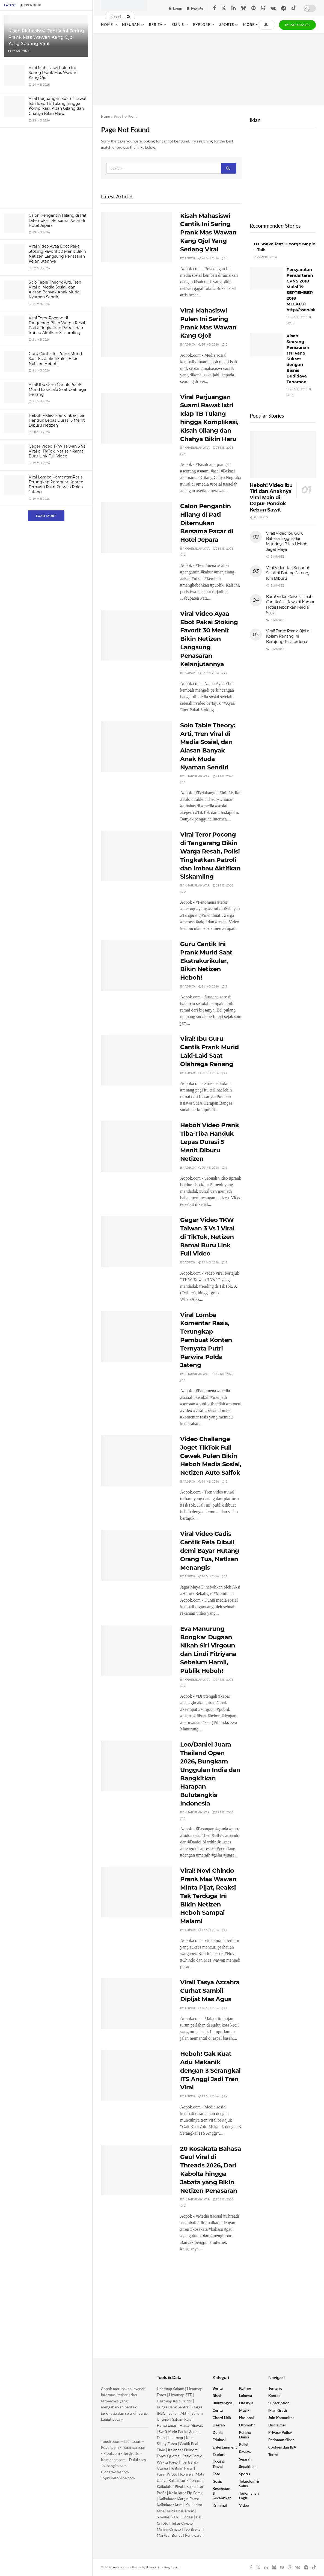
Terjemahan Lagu (249, 2495)
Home (107, 24)
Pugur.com (110, 2447)
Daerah (219, 2425)
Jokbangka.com (114, 2465)
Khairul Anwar (197, 447)
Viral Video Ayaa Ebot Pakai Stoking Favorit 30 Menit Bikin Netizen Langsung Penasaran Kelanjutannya (57, 254)
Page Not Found (125, 116)
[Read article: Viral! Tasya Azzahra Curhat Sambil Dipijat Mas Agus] (136, 2003)
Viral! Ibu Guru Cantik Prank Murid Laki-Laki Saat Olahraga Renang (57, 389)
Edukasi (219, 2439)
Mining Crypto (169, 2529)
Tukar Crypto (182, 2523)
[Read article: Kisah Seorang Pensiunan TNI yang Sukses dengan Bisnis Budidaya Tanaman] (266, 344)
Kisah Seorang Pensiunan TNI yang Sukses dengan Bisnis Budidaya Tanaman (298, 358)
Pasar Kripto (167, 2474)
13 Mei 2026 (208, 2096)
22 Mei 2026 (208, 672)
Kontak (274, 2395)
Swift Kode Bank (172, 2431)
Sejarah (245, 2459)
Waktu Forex (167, 2462)
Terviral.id (131, 2453)
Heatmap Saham (170, 2388)
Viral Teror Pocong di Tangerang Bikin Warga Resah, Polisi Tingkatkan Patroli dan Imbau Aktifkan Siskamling (58, 325)
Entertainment (225, 2447)
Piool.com (111, 2453)
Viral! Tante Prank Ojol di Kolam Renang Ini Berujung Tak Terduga (288, 636)
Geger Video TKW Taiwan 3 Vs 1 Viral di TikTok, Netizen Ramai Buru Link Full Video (58, 451)
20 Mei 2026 (208, 1167)
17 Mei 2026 (223, 1679)
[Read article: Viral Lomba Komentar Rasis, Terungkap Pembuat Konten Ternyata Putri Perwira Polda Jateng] (136, 1336)
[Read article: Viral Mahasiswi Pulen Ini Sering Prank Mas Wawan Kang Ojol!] (136, 332)
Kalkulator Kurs (169, 2504)
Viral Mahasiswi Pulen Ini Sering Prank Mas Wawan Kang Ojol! (53, 72)
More (248, 24)
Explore (201, 24)
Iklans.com (132, 2441)
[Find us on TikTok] (294, 8)
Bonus (177, 2535)
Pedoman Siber (281, 2439)
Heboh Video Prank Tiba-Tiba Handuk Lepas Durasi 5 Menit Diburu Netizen (57, 420)
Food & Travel (219, 2464)
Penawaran (194, 2535)
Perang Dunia (245, 2434)
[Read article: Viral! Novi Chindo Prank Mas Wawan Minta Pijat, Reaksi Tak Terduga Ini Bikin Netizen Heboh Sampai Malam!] (136, 1892)
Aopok (190, 258)
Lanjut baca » (112, 2419)
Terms (273, 2454)
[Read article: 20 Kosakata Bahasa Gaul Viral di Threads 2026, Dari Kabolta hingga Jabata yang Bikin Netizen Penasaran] (136, 2170)
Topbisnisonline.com (118, 2478)
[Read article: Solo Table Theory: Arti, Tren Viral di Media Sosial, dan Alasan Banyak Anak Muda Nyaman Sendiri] (136, 746)
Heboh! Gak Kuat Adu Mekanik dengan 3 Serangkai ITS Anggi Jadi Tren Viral (210, 2070)
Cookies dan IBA (282, 2447)
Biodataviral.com (115, 2472)
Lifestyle (246, 2403)
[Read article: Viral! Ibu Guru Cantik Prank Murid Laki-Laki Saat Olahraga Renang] (136, 1060)
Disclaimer (277, 2425)
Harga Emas (167, 2425)
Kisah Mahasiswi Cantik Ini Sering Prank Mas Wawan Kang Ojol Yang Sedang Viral (46, 37)
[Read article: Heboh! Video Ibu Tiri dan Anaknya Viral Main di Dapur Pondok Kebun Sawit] (283, 454)
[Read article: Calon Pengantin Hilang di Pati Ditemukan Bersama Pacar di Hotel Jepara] (136, 527)
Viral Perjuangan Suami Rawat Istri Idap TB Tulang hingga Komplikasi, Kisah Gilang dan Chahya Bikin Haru (58, 106)
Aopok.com (121, 2567)
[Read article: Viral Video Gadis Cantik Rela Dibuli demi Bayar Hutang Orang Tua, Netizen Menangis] (136, 1555)
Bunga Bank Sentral (173, 2407)
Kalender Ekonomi (183, 2449)
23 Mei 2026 (223, 447)
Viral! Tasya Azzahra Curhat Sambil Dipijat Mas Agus (210, 1991)
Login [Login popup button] (175, 8)
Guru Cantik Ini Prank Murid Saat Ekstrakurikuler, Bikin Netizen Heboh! (55, 358)
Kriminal (220, 2505)
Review (245, 2451)
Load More (46, 515)
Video (244, 2505)
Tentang (275, 2388)
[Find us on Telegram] (283, 8)
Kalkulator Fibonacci (185, 2480)
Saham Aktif (178, 2413)
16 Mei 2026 (208, 2008)
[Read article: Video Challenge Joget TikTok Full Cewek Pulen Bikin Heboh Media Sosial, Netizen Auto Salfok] (136, 1460)
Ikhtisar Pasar (182, 2468)
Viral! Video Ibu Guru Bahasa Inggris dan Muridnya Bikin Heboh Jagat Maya (287, 541)
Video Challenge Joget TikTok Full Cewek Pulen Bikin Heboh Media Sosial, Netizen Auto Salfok (210, 1455)
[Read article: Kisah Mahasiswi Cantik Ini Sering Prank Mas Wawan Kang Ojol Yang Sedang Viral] (136, 237)
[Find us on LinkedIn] (233, 8)
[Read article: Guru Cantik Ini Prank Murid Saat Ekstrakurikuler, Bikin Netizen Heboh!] (136, 965)
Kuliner (245, 2388)
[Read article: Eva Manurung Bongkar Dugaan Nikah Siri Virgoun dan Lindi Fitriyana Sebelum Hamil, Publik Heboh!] (136, 1650)
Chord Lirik (222, 2417)
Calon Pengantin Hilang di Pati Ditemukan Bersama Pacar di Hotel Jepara (58, 220)
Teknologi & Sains (249, 2483)
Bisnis (177, 24)
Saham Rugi (182, 2419)
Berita (156, 24)
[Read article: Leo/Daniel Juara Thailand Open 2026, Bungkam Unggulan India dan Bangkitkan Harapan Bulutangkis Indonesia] (136, 1766)
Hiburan (131, 24)
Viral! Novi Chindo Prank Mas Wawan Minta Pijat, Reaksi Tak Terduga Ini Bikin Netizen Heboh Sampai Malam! (208, 1896)
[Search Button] (129, 16)
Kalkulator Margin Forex (179, 2498)
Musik (244, 2410)
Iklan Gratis (278, 2410)
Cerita (218, 2410)
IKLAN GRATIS (297, 25)
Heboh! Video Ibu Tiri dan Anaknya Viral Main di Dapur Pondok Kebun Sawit (271, 497)
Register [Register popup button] (196, 8)
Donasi (188, 2517)
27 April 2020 (265, 256)
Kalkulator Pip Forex (186, 2492)
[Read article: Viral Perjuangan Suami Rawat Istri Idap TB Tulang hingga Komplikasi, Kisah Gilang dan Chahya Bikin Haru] (136, 418)
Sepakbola (248, 2466)
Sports (226, 24)
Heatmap (175, 2437)
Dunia (218, 2432)
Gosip (217, 2481)
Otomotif (247, 2425)
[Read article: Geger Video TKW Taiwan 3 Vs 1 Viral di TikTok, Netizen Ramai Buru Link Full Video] (136, 1241)
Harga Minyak (191, 2425)
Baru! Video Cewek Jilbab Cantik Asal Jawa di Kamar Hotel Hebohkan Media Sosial (290, 604)
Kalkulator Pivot (170, 2486)
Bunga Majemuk (180, 2511)
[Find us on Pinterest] (253, 8)
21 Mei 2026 (223, 776)
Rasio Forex (192, 2455)
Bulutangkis (223, 2403)
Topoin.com (110, 2441)
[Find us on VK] (273, 8)
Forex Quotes (168, 2455)
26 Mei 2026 (208, 258)
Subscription (279, 2403)
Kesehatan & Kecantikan (222, 2493)
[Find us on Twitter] (223, 8)
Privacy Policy (280, 2432)
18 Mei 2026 (208, 1481)
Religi (243, 2444)
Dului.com (137, 2459)
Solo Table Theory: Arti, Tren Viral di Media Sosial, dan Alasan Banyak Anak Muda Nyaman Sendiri (55, 290)
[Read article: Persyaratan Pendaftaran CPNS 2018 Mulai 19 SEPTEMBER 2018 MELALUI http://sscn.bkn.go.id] (266, 278)
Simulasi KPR (168, 2517)
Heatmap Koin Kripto (174, 2401)
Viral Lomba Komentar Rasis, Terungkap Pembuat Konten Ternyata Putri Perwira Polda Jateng (56, 485)
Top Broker (193, 2529)
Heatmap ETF (180, 2394)
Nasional (246, 2417)
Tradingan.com (134, 2447)
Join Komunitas (281, 2417)
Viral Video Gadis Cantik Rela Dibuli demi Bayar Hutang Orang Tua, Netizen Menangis (209, 1550)
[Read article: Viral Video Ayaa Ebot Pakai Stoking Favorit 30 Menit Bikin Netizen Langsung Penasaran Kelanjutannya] (136, 635)
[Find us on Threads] (263, 8)
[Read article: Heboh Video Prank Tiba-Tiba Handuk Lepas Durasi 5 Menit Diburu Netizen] (136, 1146)
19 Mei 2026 (208, 1262)
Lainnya (245, 2395)
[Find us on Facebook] (214, 8)
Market (163, 2535)
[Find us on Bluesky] (243, 8)
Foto (216, 2473)
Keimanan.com (113, 2459)
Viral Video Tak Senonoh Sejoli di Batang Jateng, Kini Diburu (288, 573)
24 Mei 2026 (208, 344)
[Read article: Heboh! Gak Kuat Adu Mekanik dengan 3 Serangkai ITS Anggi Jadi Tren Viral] (136, 2075)
